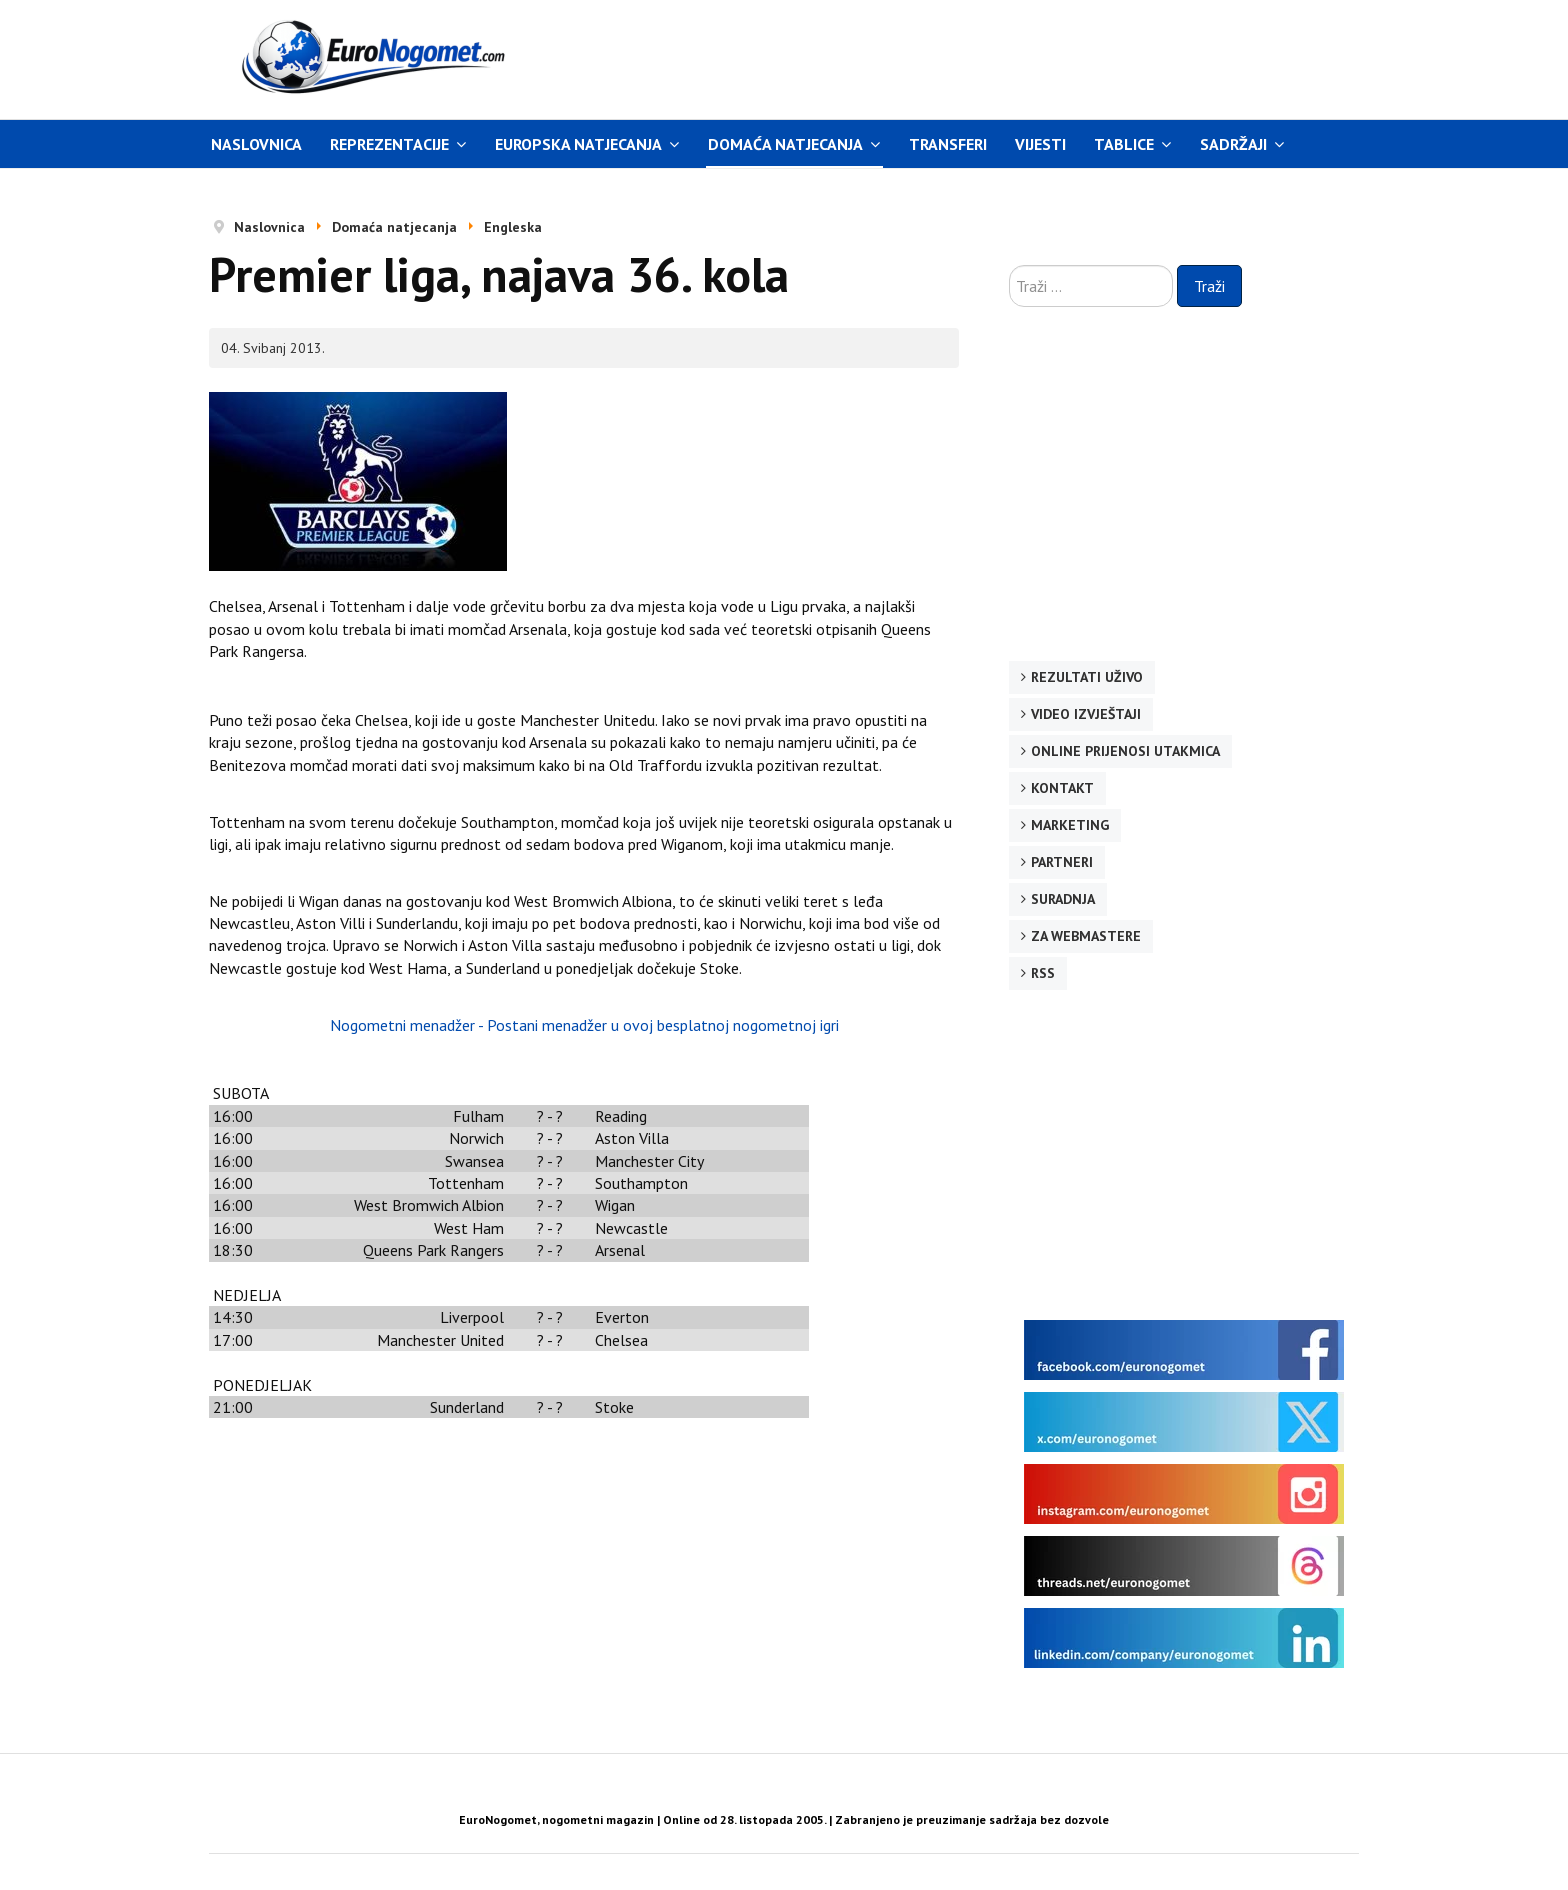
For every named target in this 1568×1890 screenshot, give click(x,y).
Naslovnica (256, 144)
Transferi (948, 144)
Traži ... (1009, 265)
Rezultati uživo (1087, 677)
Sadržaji (1233, 144)
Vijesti (1040, 144)
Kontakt (1062, 788)
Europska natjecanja (578, 144)
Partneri (1062, 862)
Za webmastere (1086, 936)
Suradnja (1063, 899)
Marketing (1070, 825)
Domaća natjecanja (785, 144)
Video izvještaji (1086, 714)
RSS (1043, 973)
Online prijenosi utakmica (1125, 751)
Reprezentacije (389, 144)
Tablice (1124, 144)
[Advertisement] (973, 57)
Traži (1209, 286)
